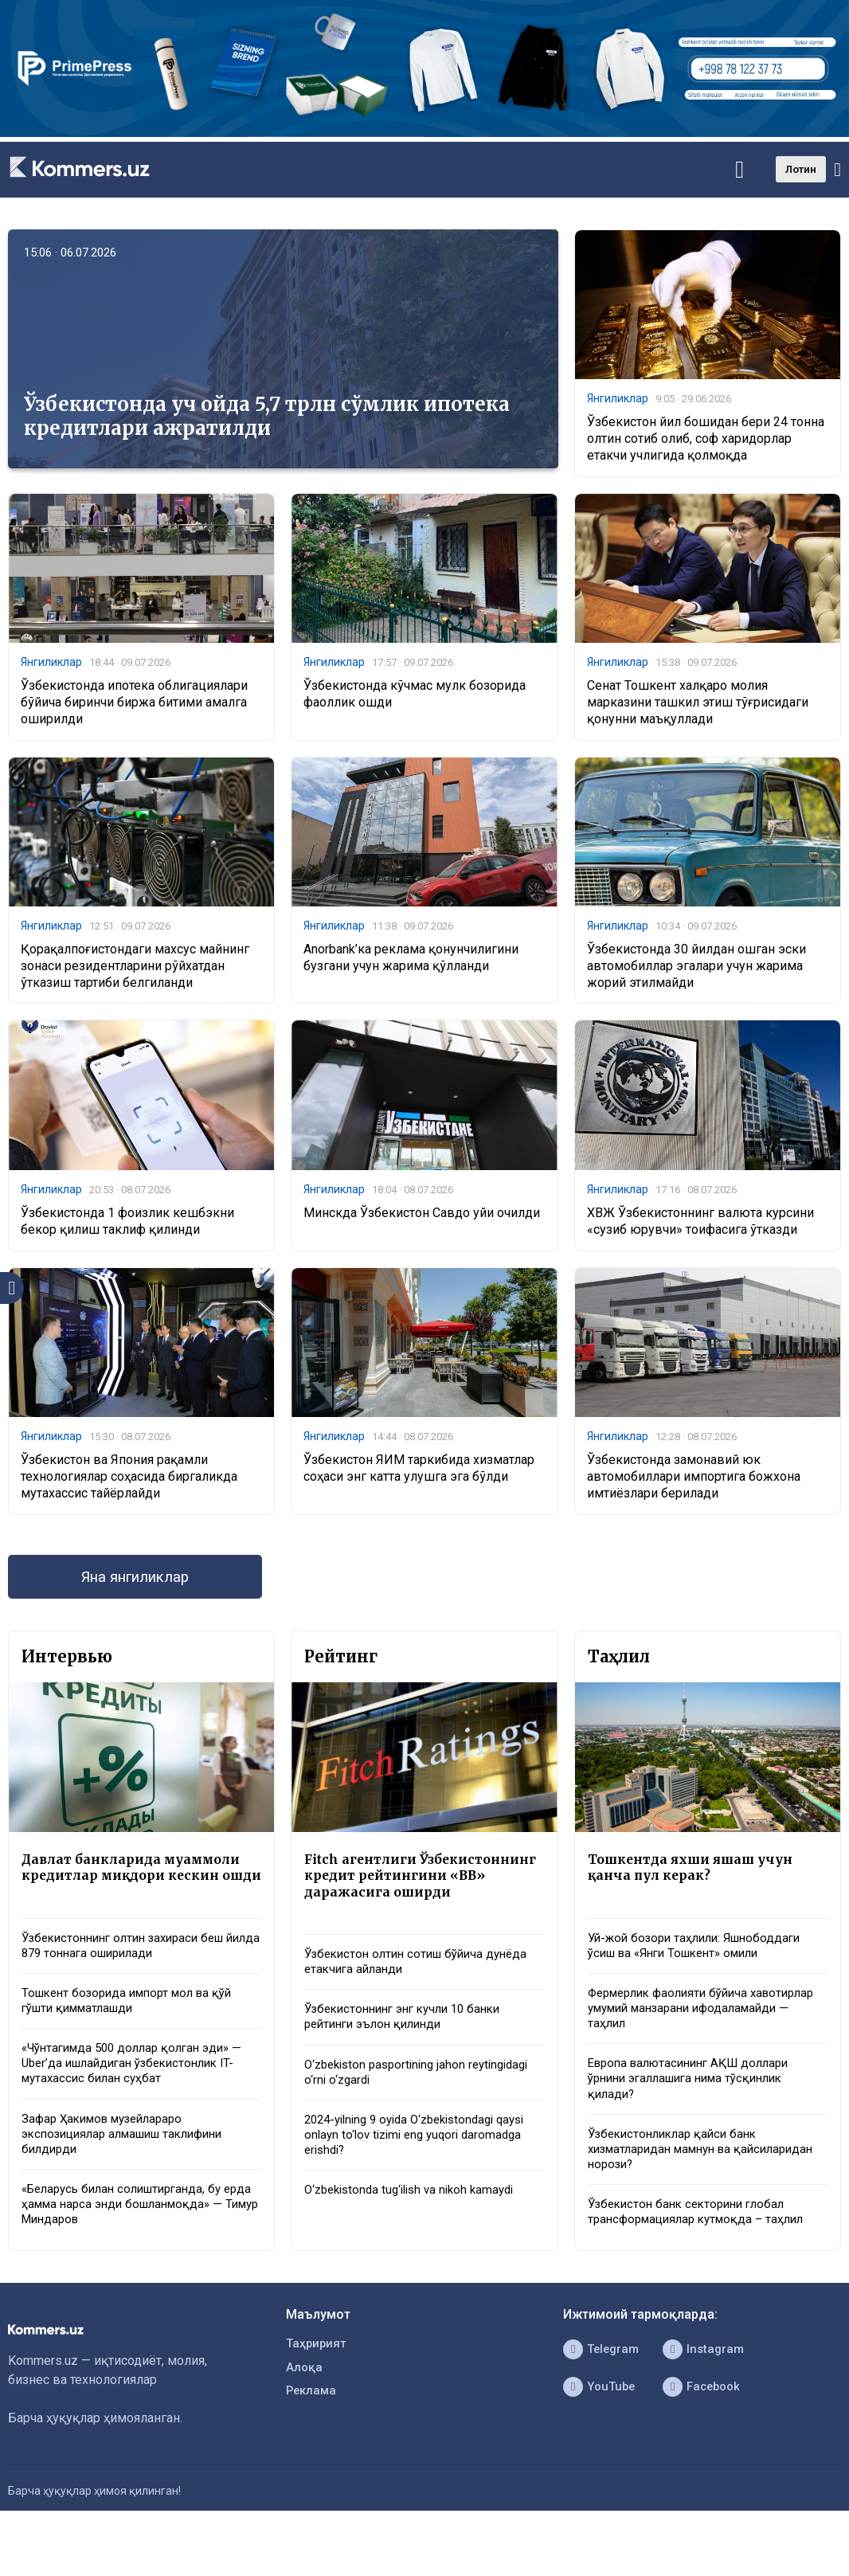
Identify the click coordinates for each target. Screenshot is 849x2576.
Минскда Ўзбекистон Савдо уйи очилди (421, 1218)
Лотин (800, 169)
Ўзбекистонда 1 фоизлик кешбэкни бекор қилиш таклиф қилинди (127, 1227)
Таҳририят (318, 2390)
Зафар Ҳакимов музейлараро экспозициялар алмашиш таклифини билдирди (132, 2174)
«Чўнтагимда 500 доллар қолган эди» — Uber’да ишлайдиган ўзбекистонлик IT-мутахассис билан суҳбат (140, 2099)
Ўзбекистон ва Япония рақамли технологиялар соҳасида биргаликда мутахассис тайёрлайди (129, 1483)
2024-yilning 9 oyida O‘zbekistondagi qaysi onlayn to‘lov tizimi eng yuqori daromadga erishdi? (407, 2175)
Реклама (312, 2441)
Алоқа (305, 2416)
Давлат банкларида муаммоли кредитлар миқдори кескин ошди (138, 1887)
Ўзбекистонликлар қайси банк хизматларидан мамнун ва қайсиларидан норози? (678, 2172)
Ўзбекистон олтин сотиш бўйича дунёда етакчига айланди (423, 1993)
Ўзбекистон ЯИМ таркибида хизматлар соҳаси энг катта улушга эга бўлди (418, 1475)
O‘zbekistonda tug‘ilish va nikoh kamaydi (416, 2232)
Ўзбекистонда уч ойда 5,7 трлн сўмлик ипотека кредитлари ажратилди (267, 416)
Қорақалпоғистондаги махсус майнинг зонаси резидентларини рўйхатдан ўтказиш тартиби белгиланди (135, 969)
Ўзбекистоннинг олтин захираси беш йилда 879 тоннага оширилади (131, 1975)
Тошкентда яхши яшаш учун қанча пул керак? (697, 1878)
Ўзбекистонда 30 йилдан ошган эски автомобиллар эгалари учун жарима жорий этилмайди (696, 969)
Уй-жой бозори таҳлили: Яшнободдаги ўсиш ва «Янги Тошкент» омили (701, 1958)
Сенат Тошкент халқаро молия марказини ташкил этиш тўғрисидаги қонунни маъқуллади (697, 704)
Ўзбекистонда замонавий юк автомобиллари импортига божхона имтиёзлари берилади (693, 1483)
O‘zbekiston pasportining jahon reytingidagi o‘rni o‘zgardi (424, 2108)
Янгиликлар (617, 399)
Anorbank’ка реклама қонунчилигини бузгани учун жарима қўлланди (410, 961)
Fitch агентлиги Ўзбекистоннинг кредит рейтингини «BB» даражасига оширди (417, 1896)
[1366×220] (424, 132)
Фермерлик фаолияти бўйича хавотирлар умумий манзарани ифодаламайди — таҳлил (680, 2024)
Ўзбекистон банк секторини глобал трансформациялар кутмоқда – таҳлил (702, 2239)
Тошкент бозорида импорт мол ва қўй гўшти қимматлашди (135, 2033)
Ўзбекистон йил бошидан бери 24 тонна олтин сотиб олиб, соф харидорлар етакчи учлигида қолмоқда (705, 440)
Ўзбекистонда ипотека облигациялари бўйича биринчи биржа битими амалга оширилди (134, 704)
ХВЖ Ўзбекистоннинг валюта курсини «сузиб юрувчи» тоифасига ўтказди (700, 1227)
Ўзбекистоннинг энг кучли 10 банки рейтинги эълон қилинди (410, 2051)
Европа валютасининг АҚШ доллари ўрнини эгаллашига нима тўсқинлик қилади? (696, 2098)
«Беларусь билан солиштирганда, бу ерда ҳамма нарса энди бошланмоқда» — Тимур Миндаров (138, 2248)
